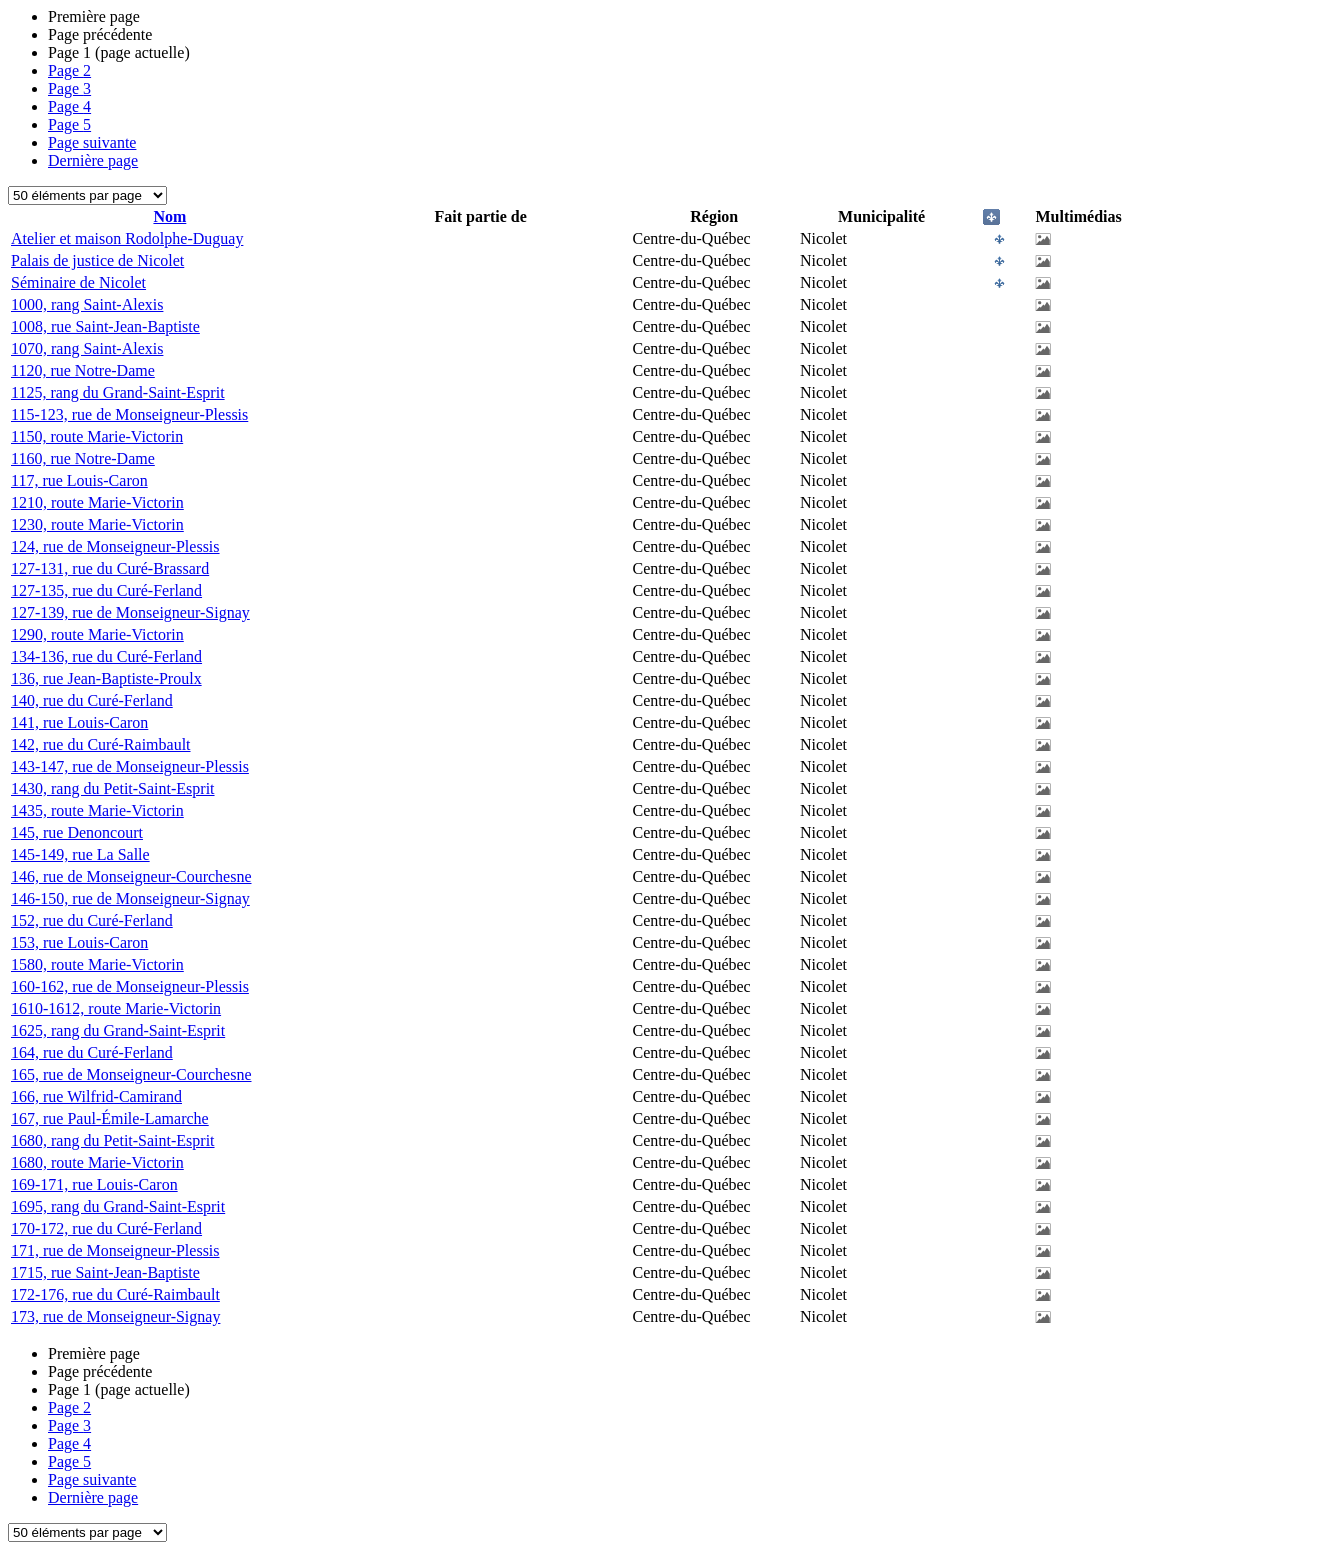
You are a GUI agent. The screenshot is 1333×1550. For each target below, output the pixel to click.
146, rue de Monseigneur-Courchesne (131, 876)
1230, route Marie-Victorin (97, 524)
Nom (169, 216)
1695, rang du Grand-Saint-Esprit (118, 1206)
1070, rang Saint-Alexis (87, 348)
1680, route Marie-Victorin (97, 1162)
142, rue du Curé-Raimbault (101, 744)
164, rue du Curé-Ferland (92, 1052)
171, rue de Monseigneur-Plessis (115, 1250)
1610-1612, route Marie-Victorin (116, 1008)
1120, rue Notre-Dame (83, 370)
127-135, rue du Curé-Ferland (106, 590)
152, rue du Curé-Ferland (92, 920)
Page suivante (92, 142)
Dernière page (93, 160)
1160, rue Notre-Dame (83, 458)
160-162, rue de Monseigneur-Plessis (130, 986)
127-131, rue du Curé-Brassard (110, 568)
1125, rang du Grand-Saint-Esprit (118, 392)
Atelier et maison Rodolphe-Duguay (127, 238)
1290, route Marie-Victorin (97, 634)
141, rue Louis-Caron (79, 722)
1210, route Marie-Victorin (97, 502)
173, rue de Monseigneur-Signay (115, 1316)
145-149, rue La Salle (80, 854)
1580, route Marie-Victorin (97, 964)
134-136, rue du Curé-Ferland (106, 656)
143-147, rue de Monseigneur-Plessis (130, 766)
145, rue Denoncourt (77, 832)
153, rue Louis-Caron (79, 942)
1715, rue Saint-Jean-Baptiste (105, 1272)
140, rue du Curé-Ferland (92, 700)
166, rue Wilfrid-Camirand (96, 1096)
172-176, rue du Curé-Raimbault (115, 1294)
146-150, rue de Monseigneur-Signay (130, 898)
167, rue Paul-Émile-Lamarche (110, 1118)
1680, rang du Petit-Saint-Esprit (113, 1140)
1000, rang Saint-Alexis (87, 304)
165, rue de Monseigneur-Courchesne (131, 1074)
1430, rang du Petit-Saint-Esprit (113, 788)
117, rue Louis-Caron (79, 480)
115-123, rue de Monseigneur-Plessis (129, 414)
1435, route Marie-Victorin (97, 810)
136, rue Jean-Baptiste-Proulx (106, 678)
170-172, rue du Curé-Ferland (106, 1228)
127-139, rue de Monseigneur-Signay (130, 612)
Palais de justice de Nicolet (97, 260)
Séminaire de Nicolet (78, 282)
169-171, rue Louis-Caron (94, 1184)
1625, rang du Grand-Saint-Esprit (118, 1030)
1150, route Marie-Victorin (97, 436)
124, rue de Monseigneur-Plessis (115, 546)
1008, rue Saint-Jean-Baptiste (105, 326)
